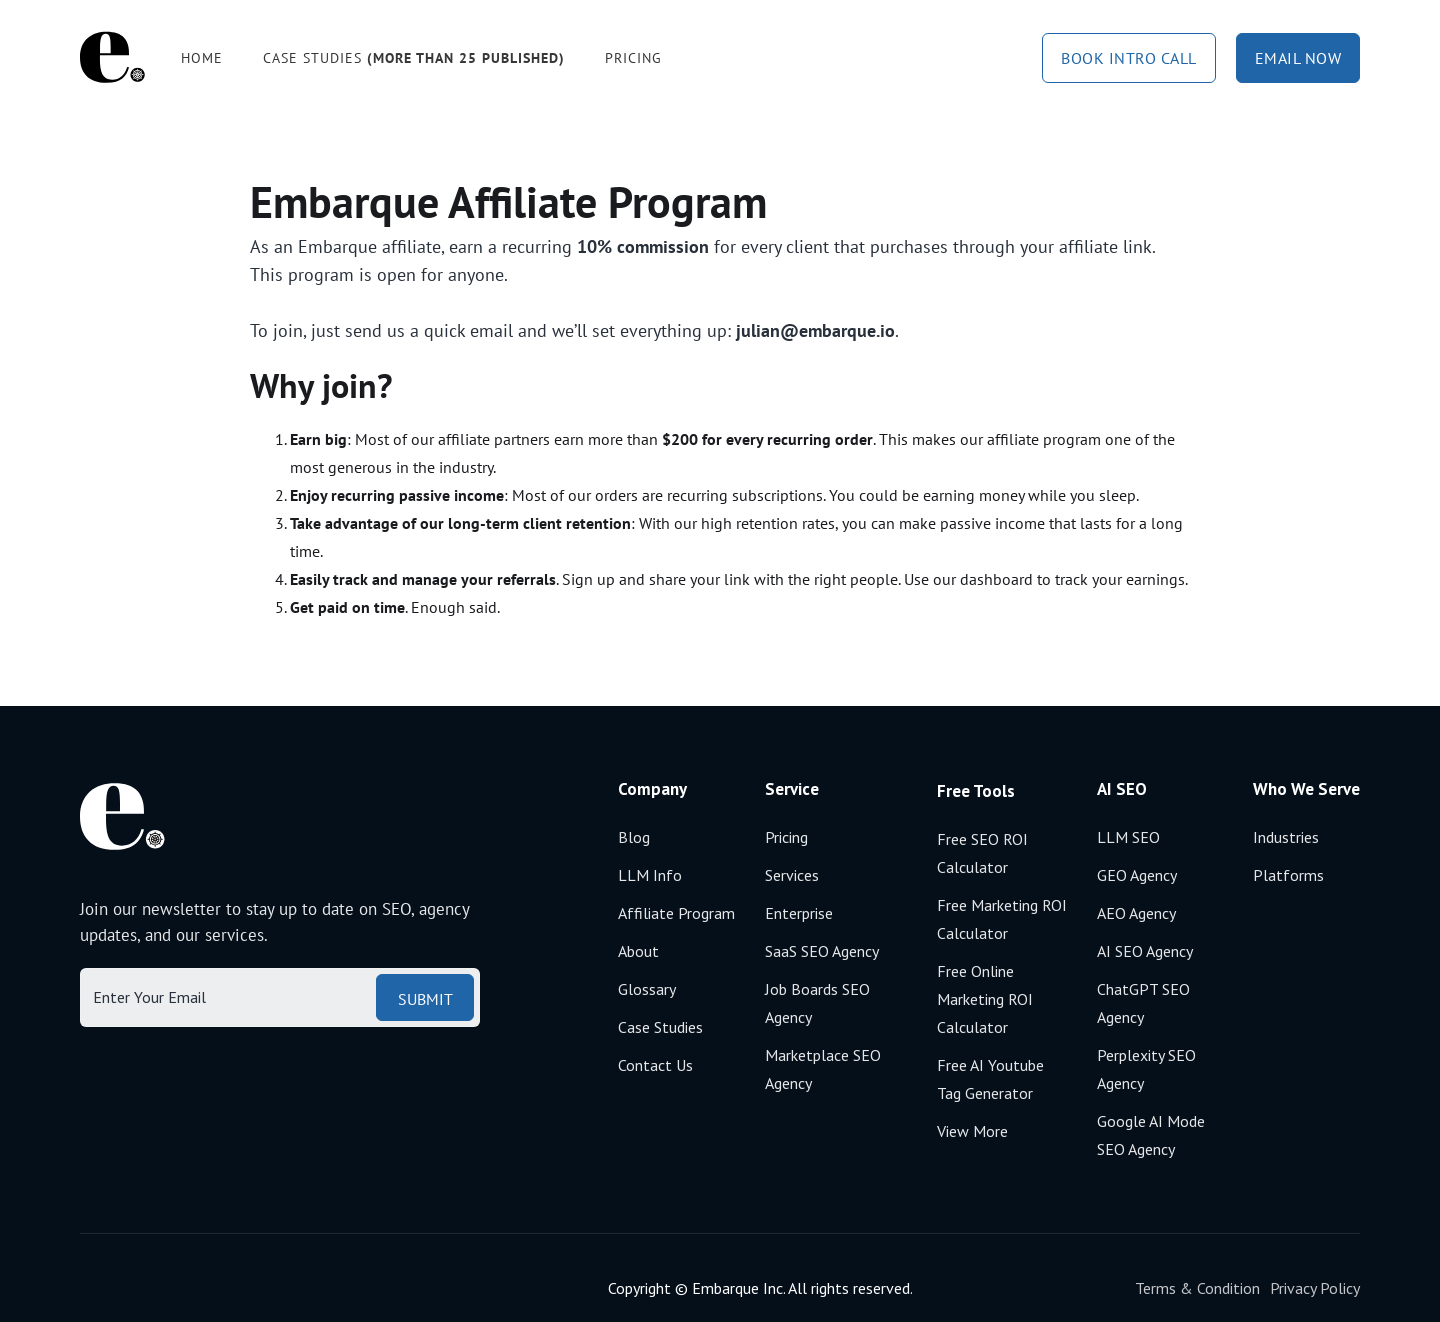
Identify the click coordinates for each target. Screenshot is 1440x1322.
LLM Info (650, 875)
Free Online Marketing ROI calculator (985, 999)
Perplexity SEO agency (1146, 1069)
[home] (112, 57)
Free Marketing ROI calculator (1002, 919)
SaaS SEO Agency (822, 951)
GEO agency (1137, 875)
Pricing (633, 58)
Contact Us (655, 1065)
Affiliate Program (676, 913)
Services (792, 875)
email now (1298, 58)
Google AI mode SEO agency (1151, 1135)
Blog (634, 837)
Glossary (647, 989)
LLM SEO (1128, 837)
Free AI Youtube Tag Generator (990, 1079)
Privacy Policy (1315, 1288)
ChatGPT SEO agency (1143, 1003)
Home (202, 58)
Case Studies (660, 1027)
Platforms (1288, 875)
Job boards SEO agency (817, 1003)
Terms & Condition (1197, 1288)
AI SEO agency (1145, 951)
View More (972, 1131)
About (638, 951)
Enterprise (799, 913)
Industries (1286, 837)
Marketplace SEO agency (823, 1069)
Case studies (414, 58)
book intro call (1129, 58)
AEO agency (1136, 913)
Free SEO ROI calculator (982, 853)
